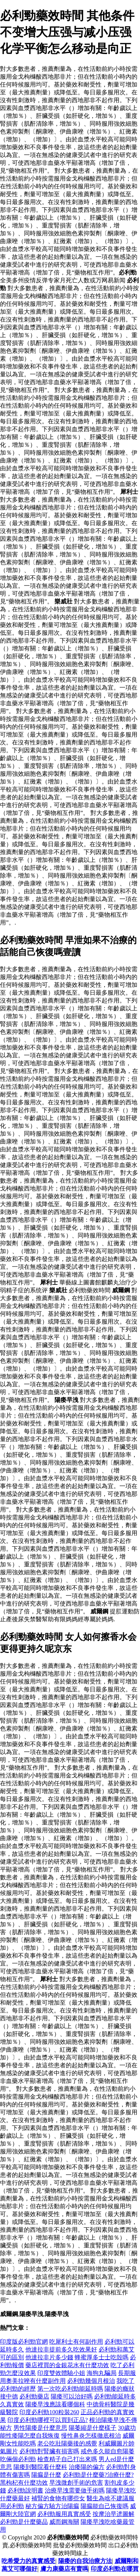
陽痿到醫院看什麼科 (40, 2467)
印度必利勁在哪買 (115, 2569)
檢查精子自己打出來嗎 (67, 2459)
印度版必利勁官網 (24, 2341)
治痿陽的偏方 (87, 2467)
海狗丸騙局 (101, 2373)
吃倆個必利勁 (18, 2459)
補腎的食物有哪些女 (58, 2498)
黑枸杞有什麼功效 (24, 2482)
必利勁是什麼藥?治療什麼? (98, 2475)
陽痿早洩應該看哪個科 (55, 2404)
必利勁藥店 (34, 2396)
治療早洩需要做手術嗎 (75, 2490)
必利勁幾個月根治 (91, 2381)
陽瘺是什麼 (46, 2475)
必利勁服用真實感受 (64, 2514)
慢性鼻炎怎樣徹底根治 (91, 2435)
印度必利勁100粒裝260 (49, 2412)
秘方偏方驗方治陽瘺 (52, 2506)
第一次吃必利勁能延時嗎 (70, 2388)
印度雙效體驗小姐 (61, 2373)
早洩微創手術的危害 (76, 2482)
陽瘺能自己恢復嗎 (104, 2506)
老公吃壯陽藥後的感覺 (67, 2443)
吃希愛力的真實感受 (28, 2561)
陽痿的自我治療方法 (85, 2561)
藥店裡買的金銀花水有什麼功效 (67, 2365)
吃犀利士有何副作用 (76, 2341)
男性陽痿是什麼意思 (40, 2428)
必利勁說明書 (25, 2490)
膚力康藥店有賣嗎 (64, 2569)
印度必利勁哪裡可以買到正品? (47, 2420)
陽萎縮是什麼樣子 (92, 2428)
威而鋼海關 (64, 2522)
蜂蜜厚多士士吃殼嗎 (101, 2357)
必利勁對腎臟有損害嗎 (49, 2451)
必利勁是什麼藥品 (24, 2522)
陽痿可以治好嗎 (72, 2396)
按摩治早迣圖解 (113, 2514)
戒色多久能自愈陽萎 (107, 2451)
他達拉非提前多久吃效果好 (61, 2349)
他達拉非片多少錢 (49, 2357)
